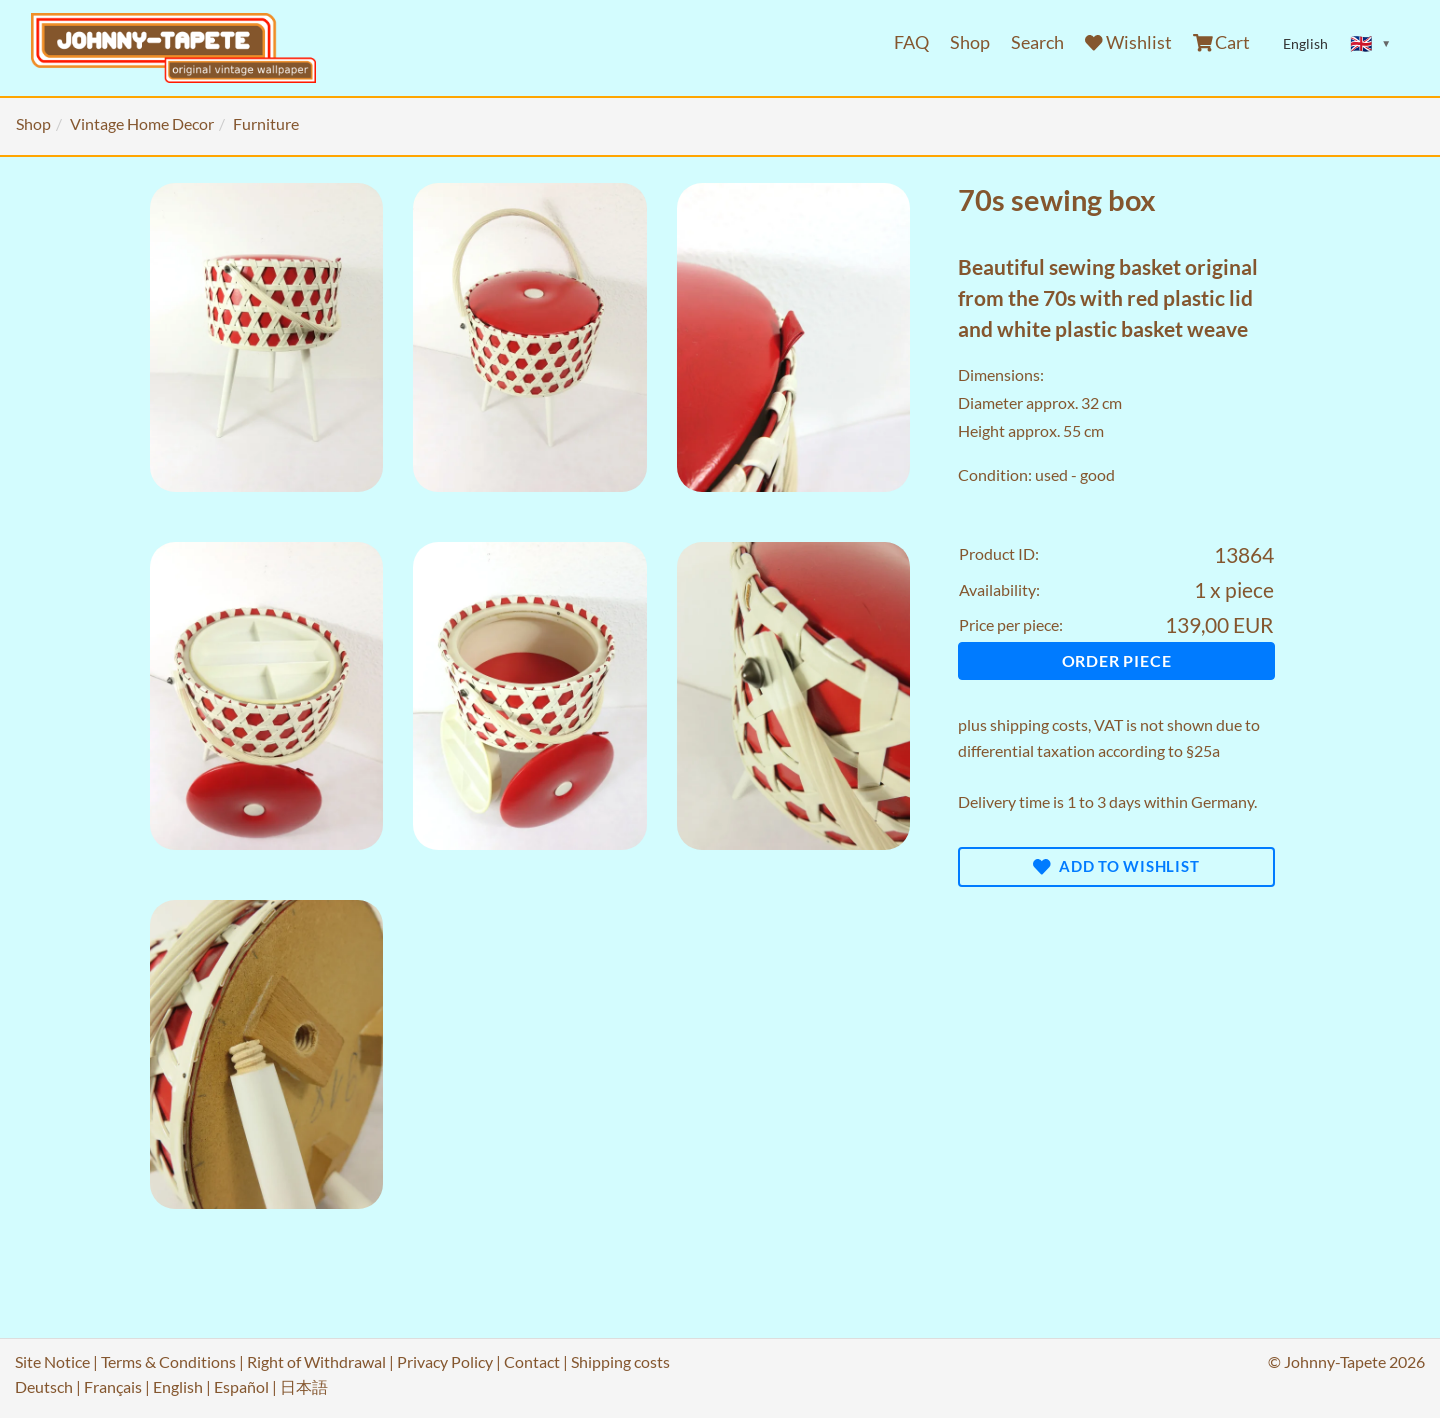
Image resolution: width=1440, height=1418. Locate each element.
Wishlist (1128, 42)
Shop (970, 42)
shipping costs (1039, 724)
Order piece (1117, 660)
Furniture (266, 123)
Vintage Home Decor (142, 123)
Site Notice (52, 1361)
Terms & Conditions (168, 1361)
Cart (1222, 42)
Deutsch (44, 1386)
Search (1037, 42)
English (178, 1386)
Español (241, 1386)
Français (113, 1386)
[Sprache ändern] (1371, 44)
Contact (532, 1361)
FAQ (911, 42)
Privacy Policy (445, 1361)
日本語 (304, 1386)
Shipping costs (620, 1361)
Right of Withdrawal (316, 1361)
